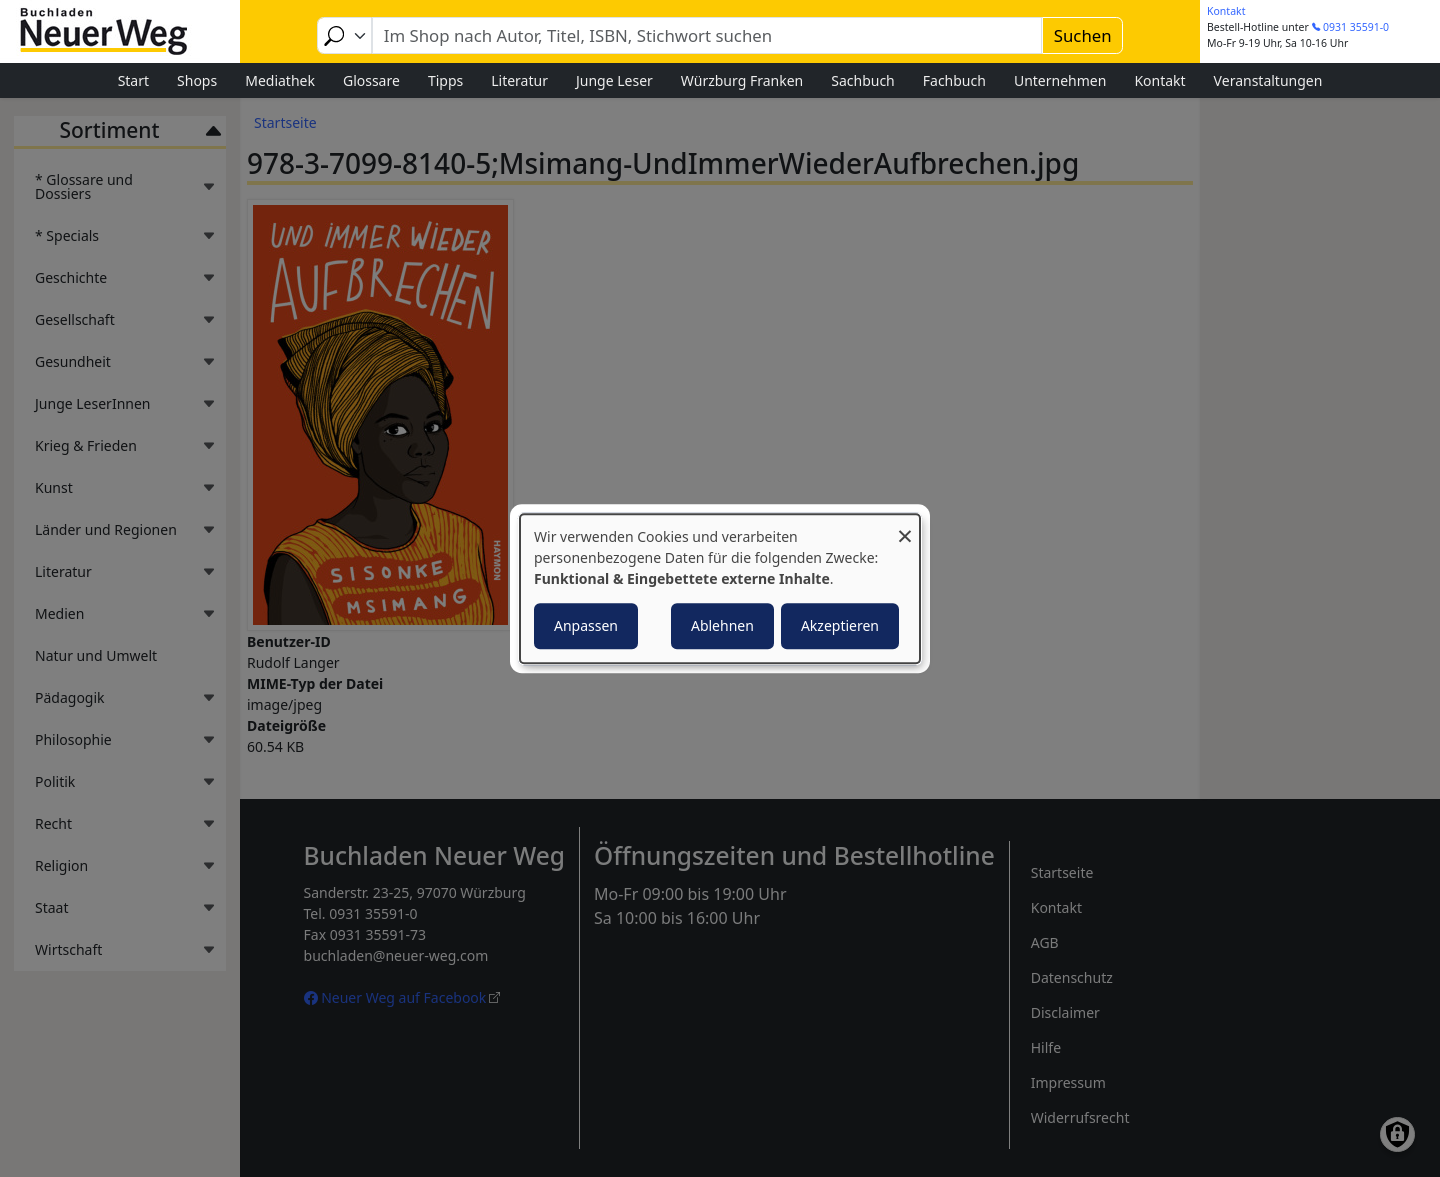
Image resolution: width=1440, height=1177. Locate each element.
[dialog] (720, 589)
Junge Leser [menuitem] (614, 80)
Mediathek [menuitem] (280, 80)
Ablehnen (722, 625)
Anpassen (586, 625)
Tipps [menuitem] (445, 80)
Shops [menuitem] (197, 80)
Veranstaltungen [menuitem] (1268, 80)
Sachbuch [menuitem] (863, 80)
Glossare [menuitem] (371, 80)
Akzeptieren (840, 625)
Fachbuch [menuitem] (954, 80)
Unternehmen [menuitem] (1060, 80)
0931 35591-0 (1356, 27)
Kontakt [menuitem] (1159, 80)
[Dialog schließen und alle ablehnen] (905, 526)
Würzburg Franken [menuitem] (742, 80)
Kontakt (1226, 11)
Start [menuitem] (133, 80)
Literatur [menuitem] (519, 80)
